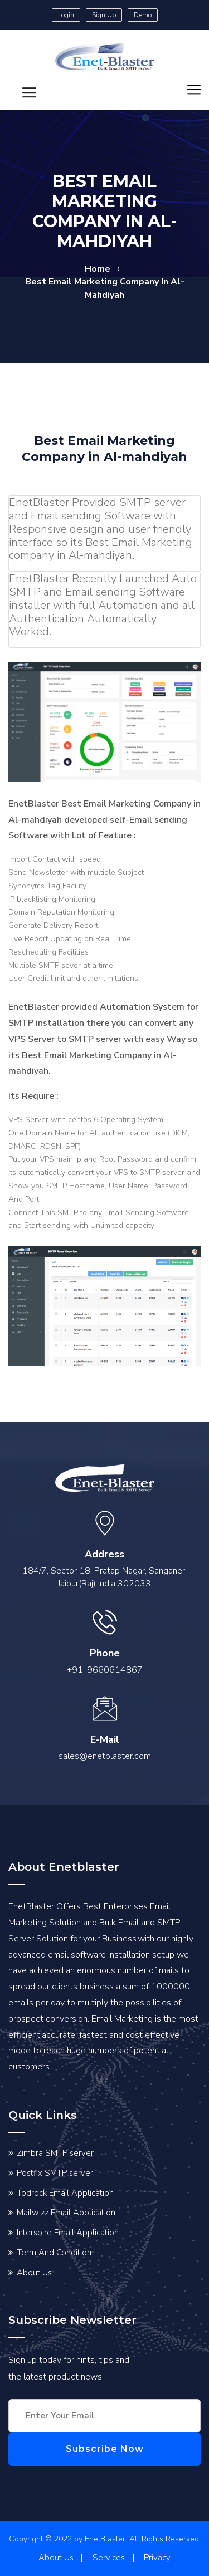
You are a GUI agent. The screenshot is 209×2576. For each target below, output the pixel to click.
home (97, 269)
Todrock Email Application (65, 2193)
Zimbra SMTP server (55, 2153)
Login (66, 15)
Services (109, 2557)
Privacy (157, 2557)
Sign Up (104, 15)
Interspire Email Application (68, 2232)
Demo (143, 15)
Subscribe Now (105, 2449)
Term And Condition (54, 2252)
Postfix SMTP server (55, 2173)
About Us (34, 2272)
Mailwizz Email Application (66, 2212)
